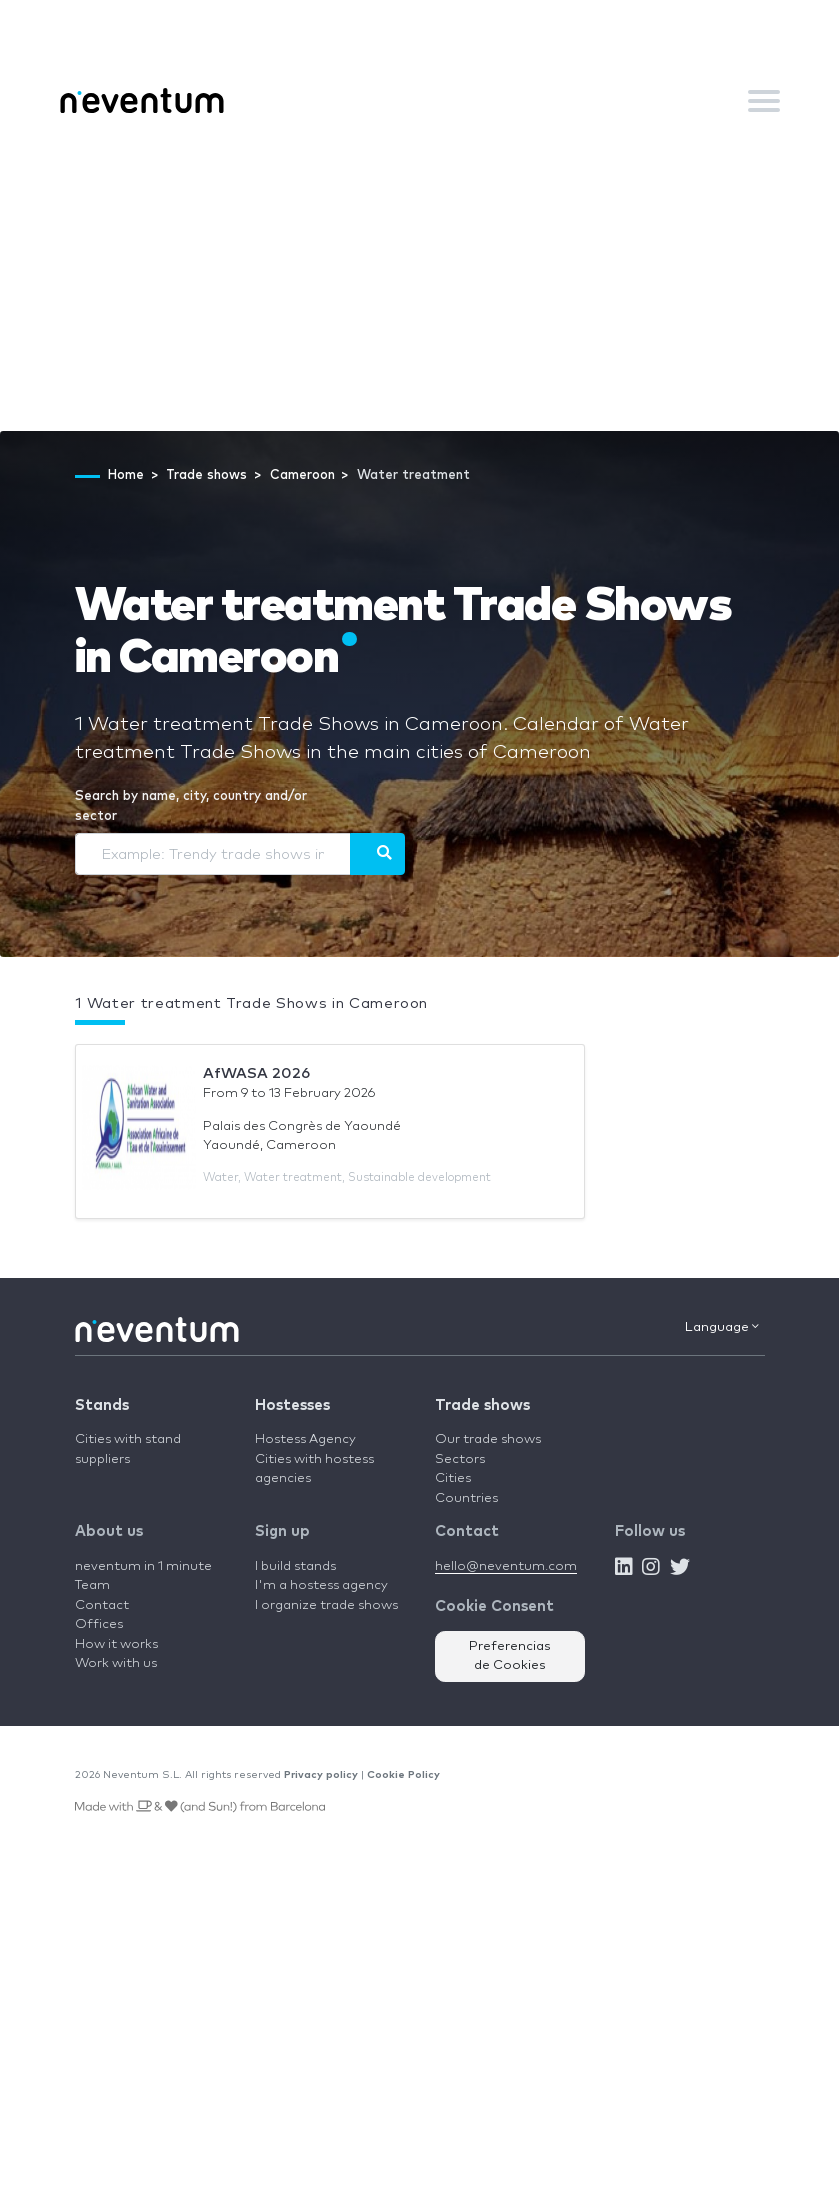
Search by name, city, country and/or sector (191, 806)
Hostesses (292, 1405)
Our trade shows (488, 1439)
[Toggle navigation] (764, 101)
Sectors (460, 1459)
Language (722, 1327)
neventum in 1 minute (143, 1566)
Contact (102, 1605)
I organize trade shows (326, 1605)
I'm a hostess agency (321, 1585)
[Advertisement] (419, 281)
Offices (99, 1624)
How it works (116, 1644)
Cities (453, 1478)
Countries (466, 1498)
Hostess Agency (305, 1439)
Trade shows (482, 1405)
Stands (102, 1405)
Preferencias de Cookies (510, 1656)
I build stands (295, 1566)
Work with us (116, 1663)
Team (92, 1585)
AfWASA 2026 (256, 1073)
